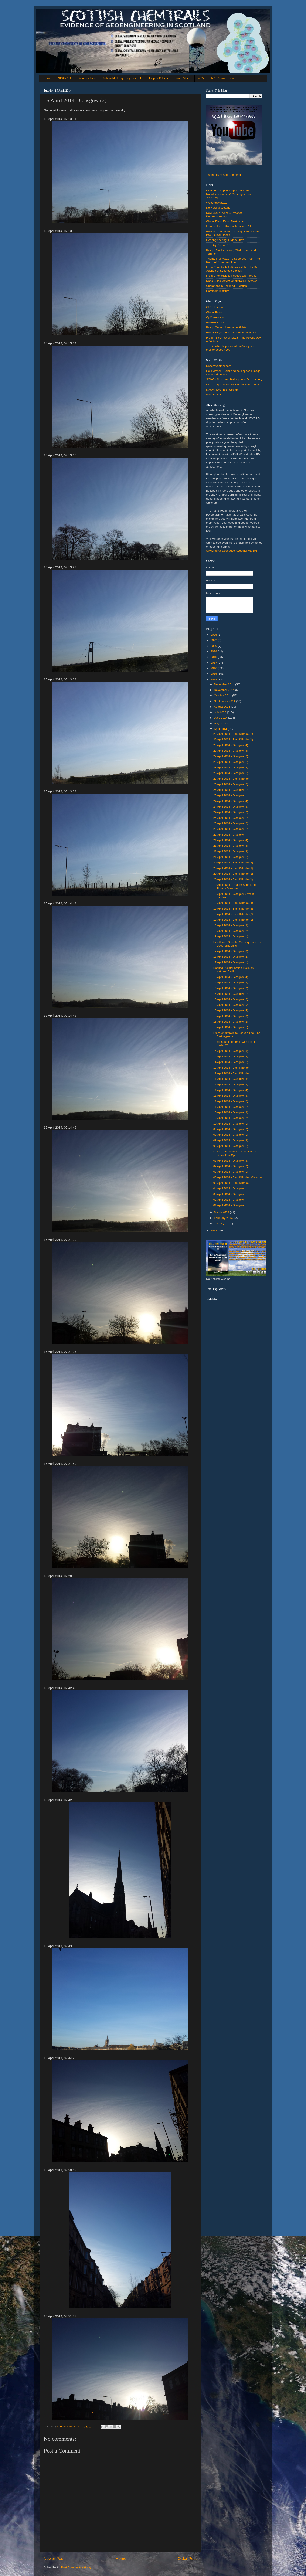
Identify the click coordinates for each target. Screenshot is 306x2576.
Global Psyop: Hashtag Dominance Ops (231, 332)
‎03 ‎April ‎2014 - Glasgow (228, 1194)
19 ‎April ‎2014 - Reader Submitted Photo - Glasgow (234, 886)
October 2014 (223, 695)
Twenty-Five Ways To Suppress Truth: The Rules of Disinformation (233, 260)
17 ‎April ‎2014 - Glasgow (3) (230, 951)
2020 (214, 646)
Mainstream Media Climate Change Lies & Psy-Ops (235, 1153)
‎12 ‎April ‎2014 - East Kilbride (231, 1073)
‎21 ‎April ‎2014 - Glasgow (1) (230, 857)
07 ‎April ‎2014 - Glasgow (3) (230, 1160)
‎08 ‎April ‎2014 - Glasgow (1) (230, 1146)
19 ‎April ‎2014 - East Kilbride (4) (233, 902)
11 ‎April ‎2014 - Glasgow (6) (230, 1078)
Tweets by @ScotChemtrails (224, 174)
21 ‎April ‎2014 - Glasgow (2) (230, 851)
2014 (214, 679)
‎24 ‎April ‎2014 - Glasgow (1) (230, 817)
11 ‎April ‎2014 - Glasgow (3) (230, 1095)
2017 (214, 662)
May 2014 (220, 723)
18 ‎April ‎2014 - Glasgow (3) (230, 925)
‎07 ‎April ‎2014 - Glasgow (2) (230, 1166)
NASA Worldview (222, 78)
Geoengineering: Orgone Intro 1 (226, 240)
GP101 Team (214, 307)
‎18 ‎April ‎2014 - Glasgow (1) (230, 936)
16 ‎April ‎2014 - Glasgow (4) (230, 977)
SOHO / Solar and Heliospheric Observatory (234, 379)
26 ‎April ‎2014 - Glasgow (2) (230, 784)
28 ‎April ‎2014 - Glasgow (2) (230, 767)
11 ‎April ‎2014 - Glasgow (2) (230, 1101)
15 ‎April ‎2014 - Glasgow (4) (230, 1010)
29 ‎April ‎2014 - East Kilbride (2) (233, 733)
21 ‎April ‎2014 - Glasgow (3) (230, 845)
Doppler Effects (158, 78)
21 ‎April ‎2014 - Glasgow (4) (230, 840)
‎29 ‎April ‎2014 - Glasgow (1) (230, 762)
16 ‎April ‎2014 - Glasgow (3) (230, 982)
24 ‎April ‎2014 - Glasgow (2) (230, 812)
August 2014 (222, 706)
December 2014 (224, 684)
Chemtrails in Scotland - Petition (226, 286)
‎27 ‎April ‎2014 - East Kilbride (231, 778)
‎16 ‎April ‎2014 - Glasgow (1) (230, 993)
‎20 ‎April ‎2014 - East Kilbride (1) (233, 879)
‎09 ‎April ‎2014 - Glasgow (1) (230, 1134)
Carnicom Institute (217, 291)
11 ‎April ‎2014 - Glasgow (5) (230, 1084)
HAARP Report (215, 322)
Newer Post (54, 2558)
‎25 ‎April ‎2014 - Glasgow (228, 795)
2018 (214, 657)
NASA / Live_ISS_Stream (222, 389)
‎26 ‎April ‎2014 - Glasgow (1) (230, 789)
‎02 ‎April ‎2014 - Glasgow (228, 1199)
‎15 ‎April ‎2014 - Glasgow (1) (230, 1027)
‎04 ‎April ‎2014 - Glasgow (228, 1188)
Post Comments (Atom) (76, 2567)
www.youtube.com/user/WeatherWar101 (231, 550)
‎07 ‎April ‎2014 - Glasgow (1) (230, 1171)
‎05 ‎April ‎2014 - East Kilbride (231, 1183)
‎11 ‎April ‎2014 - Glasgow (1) (230, 1106)
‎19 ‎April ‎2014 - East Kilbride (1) (233, 919)
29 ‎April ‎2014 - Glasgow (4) (230, 745)
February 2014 (224, 1218)
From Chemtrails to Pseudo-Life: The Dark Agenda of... (236, 1034)
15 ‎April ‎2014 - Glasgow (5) (230, 1004)
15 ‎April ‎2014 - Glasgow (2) (230, 1021)
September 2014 (225, 701)
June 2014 (221, 717)
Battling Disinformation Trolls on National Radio (233, 969)
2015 (214, 673)
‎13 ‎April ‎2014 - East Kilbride (231, 1067)
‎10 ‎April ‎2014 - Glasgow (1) (230, 1123)
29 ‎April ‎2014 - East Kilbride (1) (233, 739)
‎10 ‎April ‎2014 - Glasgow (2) (230, 1117)
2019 (214, 651)
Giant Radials (86, 78)
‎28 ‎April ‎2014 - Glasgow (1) (230, 773)
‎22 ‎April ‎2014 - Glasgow (228, 834)
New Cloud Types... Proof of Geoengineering (224, 214)
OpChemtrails (215, 317)
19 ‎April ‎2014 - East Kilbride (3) (233, 908)
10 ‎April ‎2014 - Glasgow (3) (230, 1112)
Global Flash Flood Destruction (225, 221)
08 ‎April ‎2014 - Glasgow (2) (230, 1140)
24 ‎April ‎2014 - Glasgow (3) (230, 806)
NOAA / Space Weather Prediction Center (232, 384)
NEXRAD (64, 78)
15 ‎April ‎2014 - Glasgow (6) (230, 999)
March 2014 (222, 1212)
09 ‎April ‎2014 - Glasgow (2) (230, 1129)
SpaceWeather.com (218, 365)
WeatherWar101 (216, 202)
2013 (214, 1230)
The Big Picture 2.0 (218, 245)
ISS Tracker (213, 394)
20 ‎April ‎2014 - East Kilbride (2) (233, 873)
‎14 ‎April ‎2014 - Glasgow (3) (230, 1051)
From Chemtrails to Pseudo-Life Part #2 (231, 275)
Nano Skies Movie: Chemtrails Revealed (232, 280)
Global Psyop (214, 312)
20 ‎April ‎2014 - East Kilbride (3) (233, 868)
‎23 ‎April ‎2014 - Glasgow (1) (230, 828)
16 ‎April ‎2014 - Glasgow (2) (230, 988)
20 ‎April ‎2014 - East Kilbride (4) (233, 862)
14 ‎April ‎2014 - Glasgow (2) (230, 1056)
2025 (214, 634)
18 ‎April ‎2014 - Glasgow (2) (230, 930)
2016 (214, 668)
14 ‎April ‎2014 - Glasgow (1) (230, 1062)
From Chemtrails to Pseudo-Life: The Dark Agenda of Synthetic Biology (233, 269)
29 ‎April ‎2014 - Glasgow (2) (230, 756)
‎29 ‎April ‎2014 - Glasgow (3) (230, 750)
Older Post (187, 2558)
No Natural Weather (218, 207)
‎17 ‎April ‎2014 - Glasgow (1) (230, 962)
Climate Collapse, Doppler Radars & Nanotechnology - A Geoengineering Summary (229, 194)
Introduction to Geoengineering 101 (228, 226)
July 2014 (220, 712)
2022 (214, 640)
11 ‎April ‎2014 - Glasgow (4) (230, 1090)
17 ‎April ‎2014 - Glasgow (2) (230, 956)
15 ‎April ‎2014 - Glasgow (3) (230, 1016)
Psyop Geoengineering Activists (226, 327)
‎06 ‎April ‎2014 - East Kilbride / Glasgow (237, 1177)
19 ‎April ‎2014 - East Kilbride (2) (233, 914)
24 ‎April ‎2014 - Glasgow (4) (230, 801)
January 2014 (223, 1223)
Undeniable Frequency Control (121, 78)
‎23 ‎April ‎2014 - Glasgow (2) (230, 823)
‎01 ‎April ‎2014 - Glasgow (228, 1205)
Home (47, 78)
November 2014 (224, 689)
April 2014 (221, 729)
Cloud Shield (182, 78)
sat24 (201, 78)
